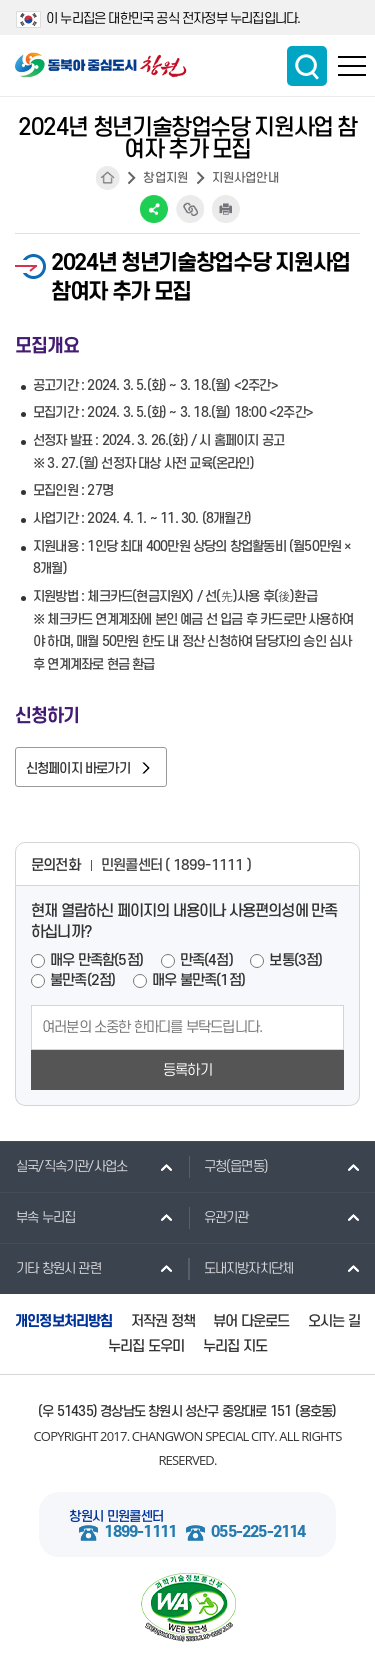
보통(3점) (295, 960)
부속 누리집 (37, 1217)
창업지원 (165, 178)
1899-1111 (140, 1532)
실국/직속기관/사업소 (63, 1166)
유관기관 (218, 1217)
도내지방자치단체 (241, 1268)
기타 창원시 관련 (50, 1268)
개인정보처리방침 (64, 1321)
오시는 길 (334, 1321)
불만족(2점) (82, 980)
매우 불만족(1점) (198, 980)
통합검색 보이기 (307, 66)
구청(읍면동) (228, 1166)
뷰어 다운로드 (251, 1321)
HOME (108, 178)
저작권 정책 (163, 1321)
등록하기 (187, 1070)
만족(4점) (206, 960)
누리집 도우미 (146, 1346)
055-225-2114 (258, 1532)
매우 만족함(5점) (96, 960)
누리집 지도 (235, 1346)
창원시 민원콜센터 (116, 1516)
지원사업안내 (245, 178)
